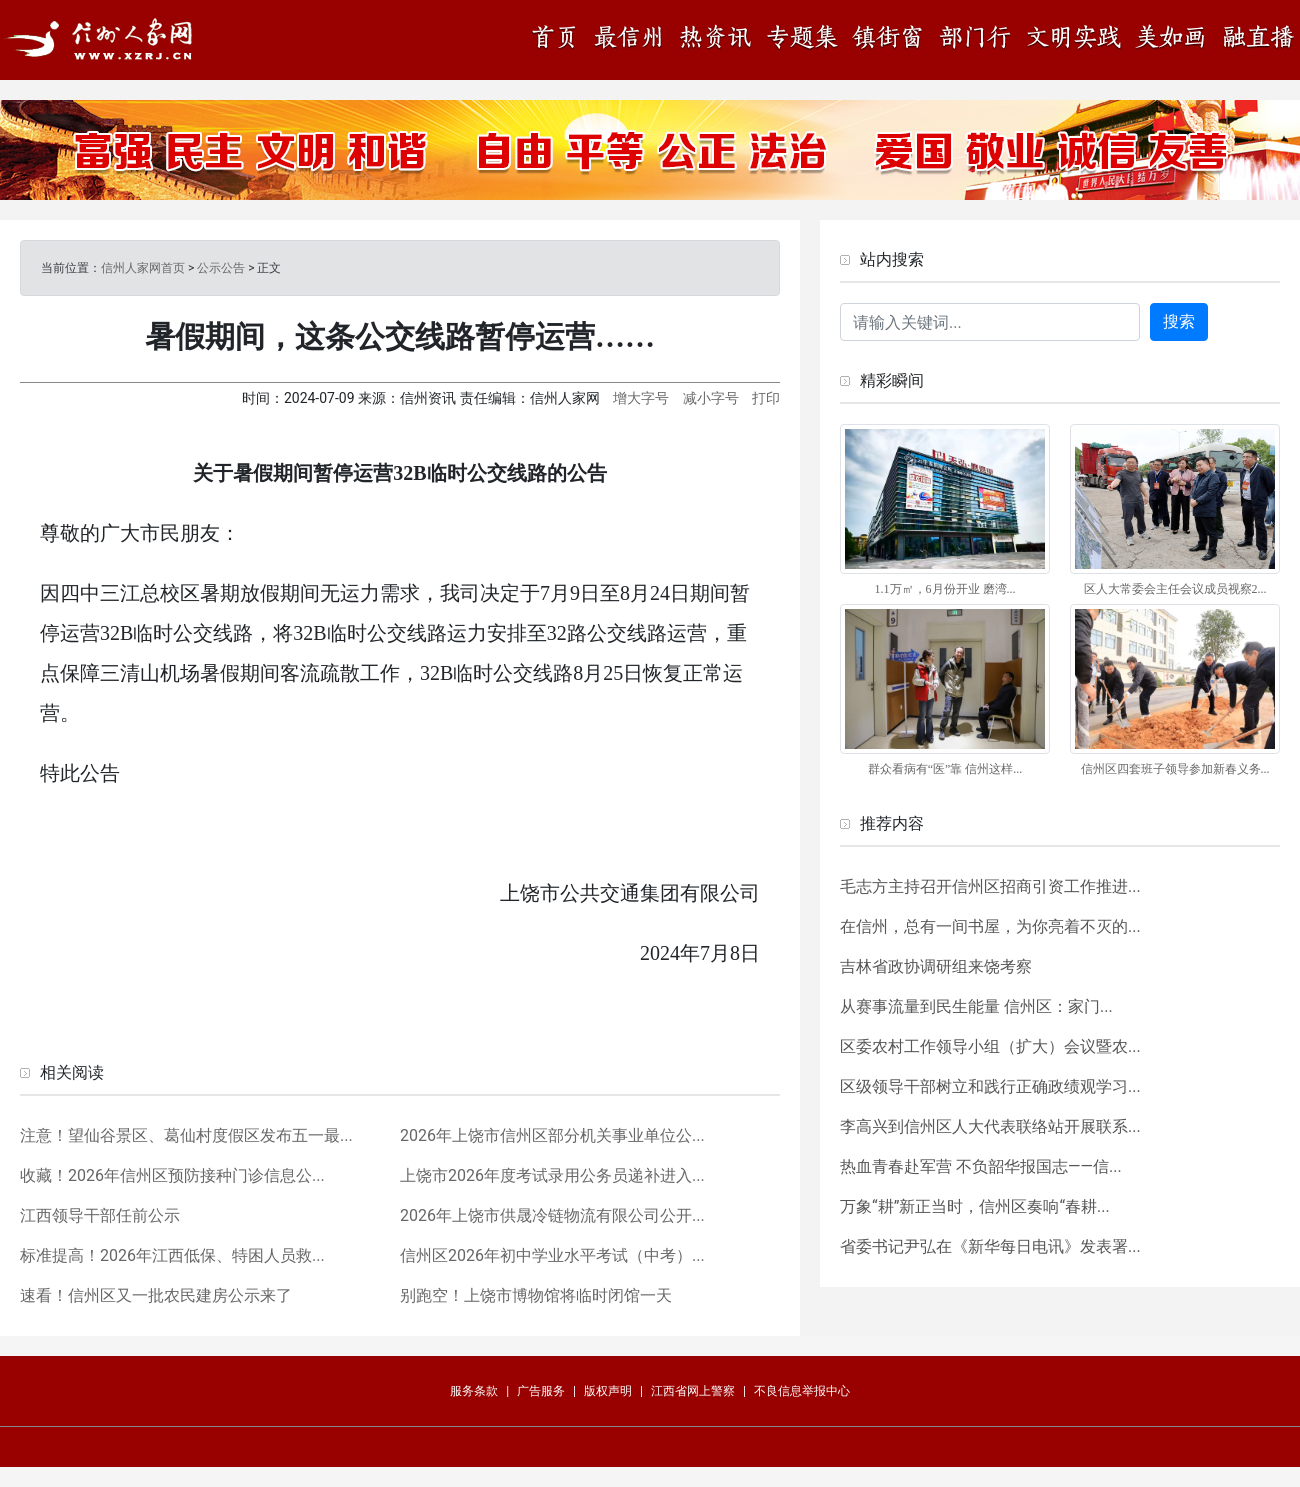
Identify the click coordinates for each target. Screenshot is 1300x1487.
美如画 (1175, 39)
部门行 (975, 39)
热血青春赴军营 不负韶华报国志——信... (981, 1166)
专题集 (800, 39)
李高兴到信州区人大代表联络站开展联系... (990, 1126)
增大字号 (641, 398)
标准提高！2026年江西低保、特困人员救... (172, 1255)
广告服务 (541, 1391)
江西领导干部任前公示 (100, 1215)
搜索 (1179, 321)
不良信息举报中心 (802, 1391)
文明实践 (1075, 39)
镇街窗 (885, 39)
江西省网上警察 (693, 1391)
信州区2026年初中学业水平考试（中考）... (552, 1255)
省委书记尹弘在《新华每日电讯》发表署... (990, 1246)
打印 (766, 398)
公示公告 (221, 268)
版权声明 (608, 1391)
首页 (560, 39)
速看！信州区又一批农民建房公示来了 (156, 1295)
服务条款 (474, 1391)
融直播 (1260, 39)
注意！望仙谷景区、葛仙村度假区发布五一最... (186, 1135)
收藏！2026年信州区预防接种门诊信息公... (172, 1175)
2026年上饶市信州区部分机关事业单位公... (552, 1135)
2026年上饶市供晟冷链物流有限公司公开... (552, 1215)
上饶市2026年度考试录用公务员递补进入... (552, 1175)
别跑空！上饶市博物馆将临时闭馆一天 (536, 1295)
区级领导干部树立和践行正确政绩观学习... (990, 1086)
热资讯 (715, 39)
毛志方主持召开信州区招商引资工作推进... (990, 886)
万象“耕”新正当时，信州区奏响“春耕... (975, 1206)
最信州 (630, 39)
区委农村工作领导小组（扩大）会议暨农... (990, 1046)
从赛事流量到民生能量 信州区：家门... (976, 1006)
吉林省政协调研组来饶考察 (936, 966)
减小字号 (711, 398)
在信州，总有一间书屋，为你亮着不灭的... (990, 926)
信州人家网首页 (143, 268)
